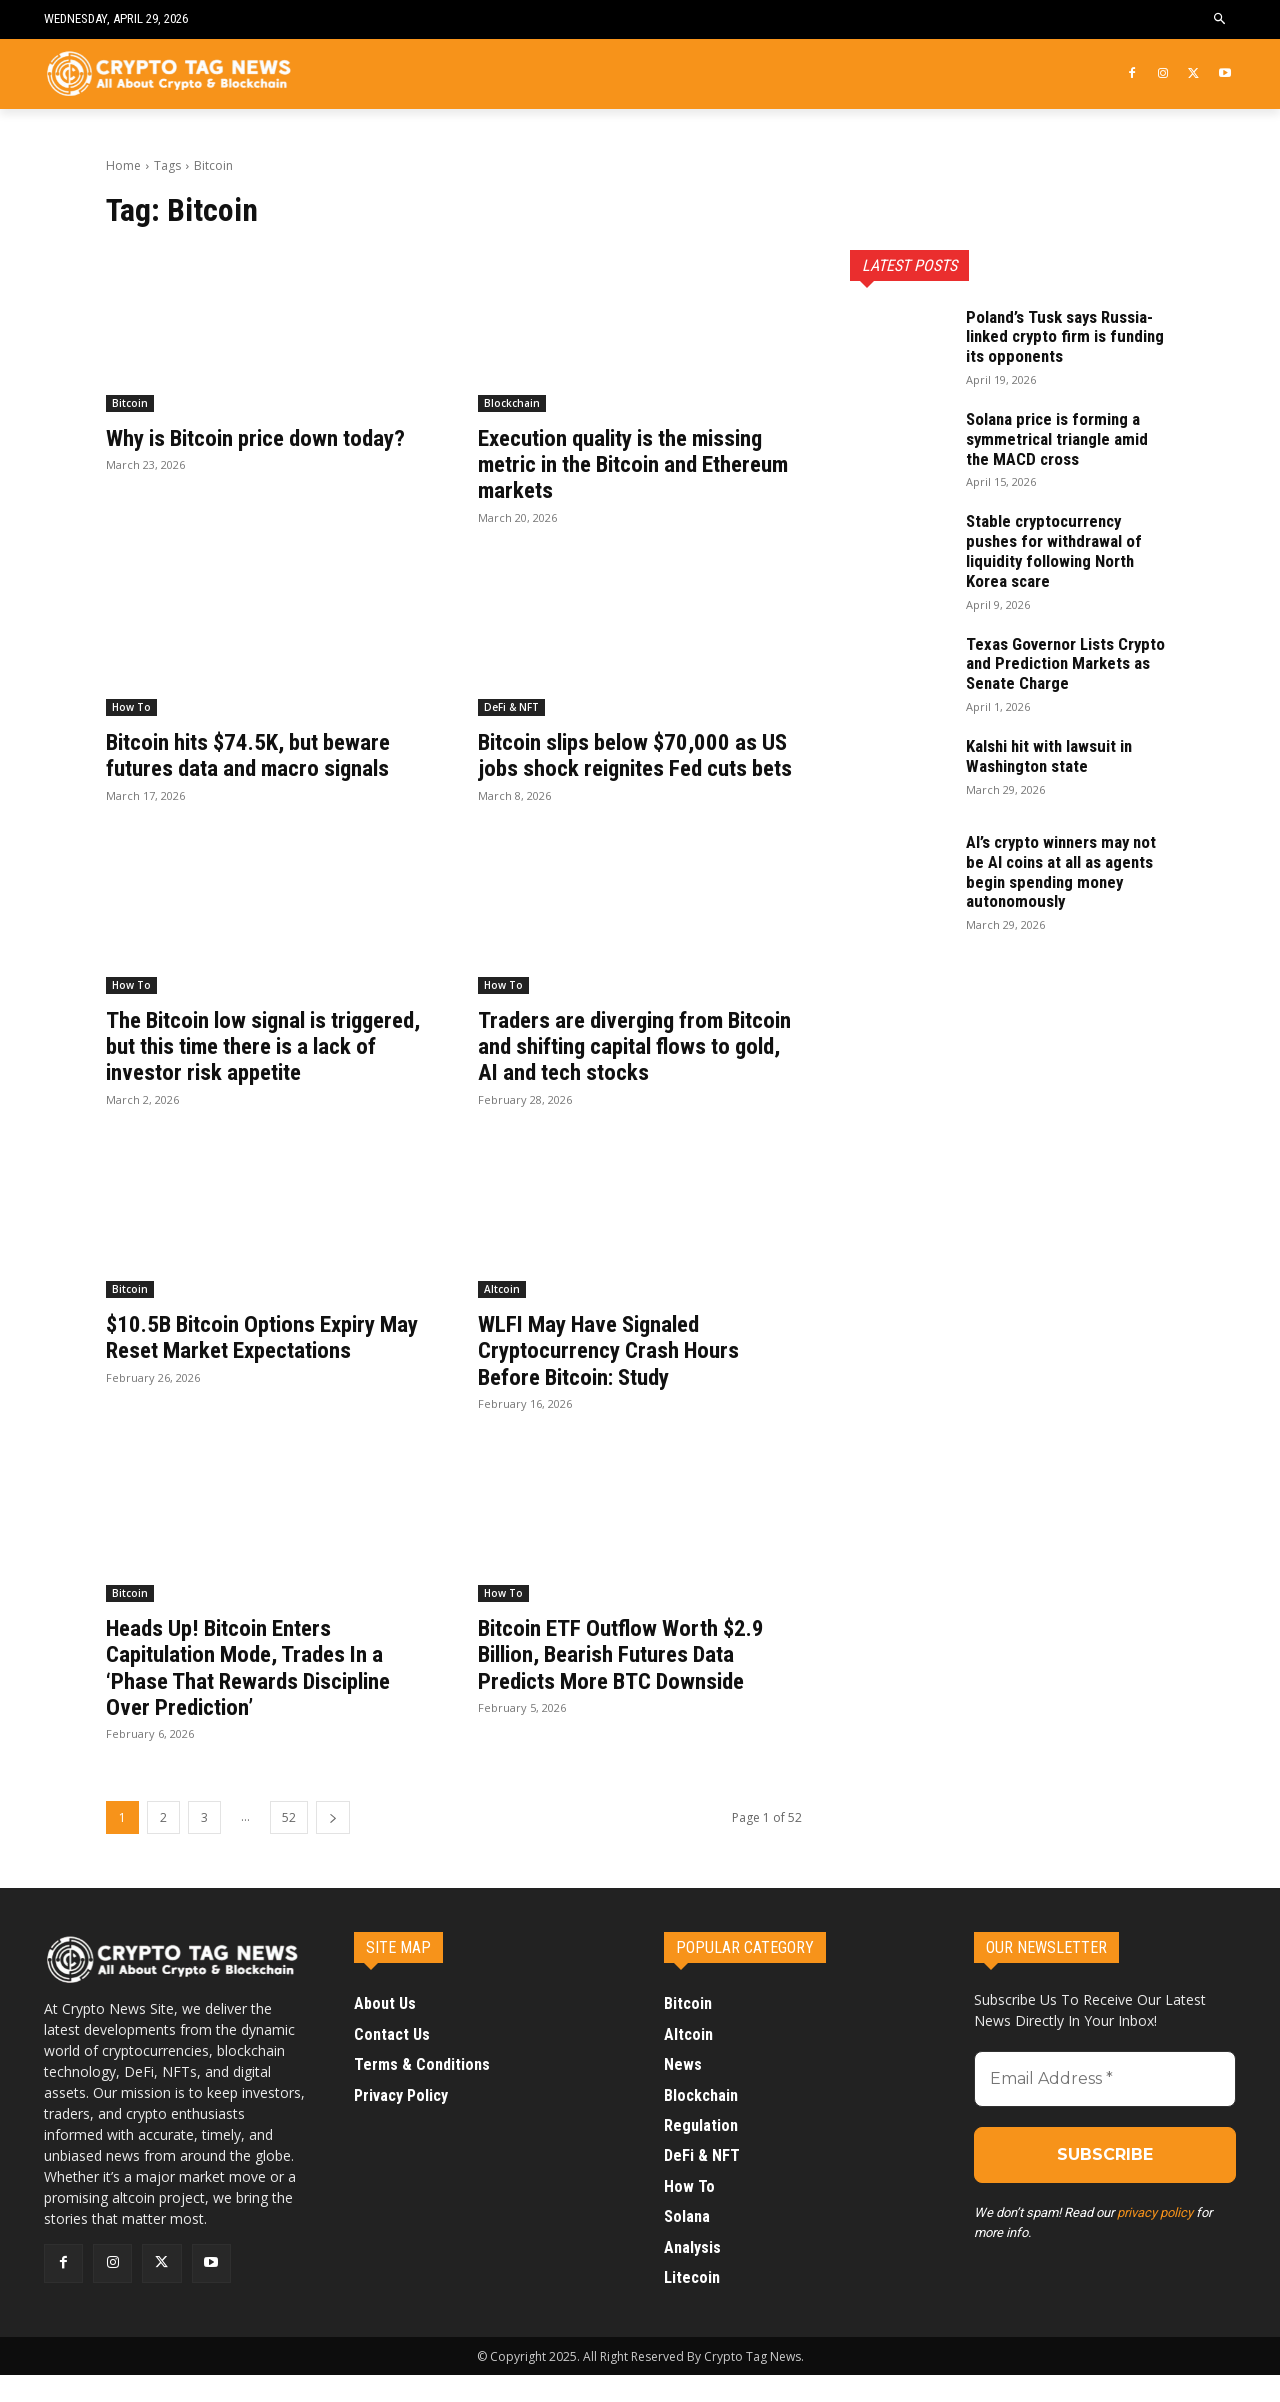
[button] (1220, 19)
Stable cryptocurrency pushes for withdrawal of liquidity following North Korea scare (1058, 550)
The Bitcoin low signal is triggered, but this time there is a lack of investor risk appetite (267, 1072)
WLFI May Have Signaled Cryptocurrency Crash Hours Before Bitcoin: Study (614, 1376)
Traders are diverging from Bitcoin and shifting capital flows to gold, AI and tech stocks (636, 1072)
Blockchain (512, 403)
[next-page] (333, 1844)
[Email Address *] (1105, 2106)
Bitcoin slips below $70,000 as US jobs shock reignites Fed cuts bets (636, 768)
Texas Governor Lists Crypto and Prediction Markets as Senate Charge (1064, 663)
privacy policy (1155, 2239)
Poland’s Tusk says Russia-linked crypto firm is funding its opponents (1066, 336)
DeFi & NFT (511, 707)
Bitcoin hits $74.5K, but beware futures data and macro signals (257, 755)
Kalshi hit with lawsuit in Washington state (1057, 755)
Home (123, 165)
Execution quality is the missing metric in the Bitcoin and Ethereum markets (631, 464)
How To (131, 707)
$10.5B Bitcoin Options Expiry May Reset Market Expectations (260, 1363)
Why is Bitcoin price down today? (266, 438)
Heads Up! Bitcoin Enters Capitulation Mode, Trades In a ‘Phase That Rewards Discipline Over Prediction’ (256, 1693)
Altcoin (502, 1315)
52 (289, 1844)
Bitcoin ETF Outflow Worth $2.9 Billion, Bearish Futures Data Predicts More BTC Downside (628, 1680)
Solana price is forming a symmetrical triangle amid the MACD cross (1063, 438)
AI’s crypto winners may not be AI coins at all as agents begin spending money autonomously (1067, 871)
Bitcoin (130, 403)
